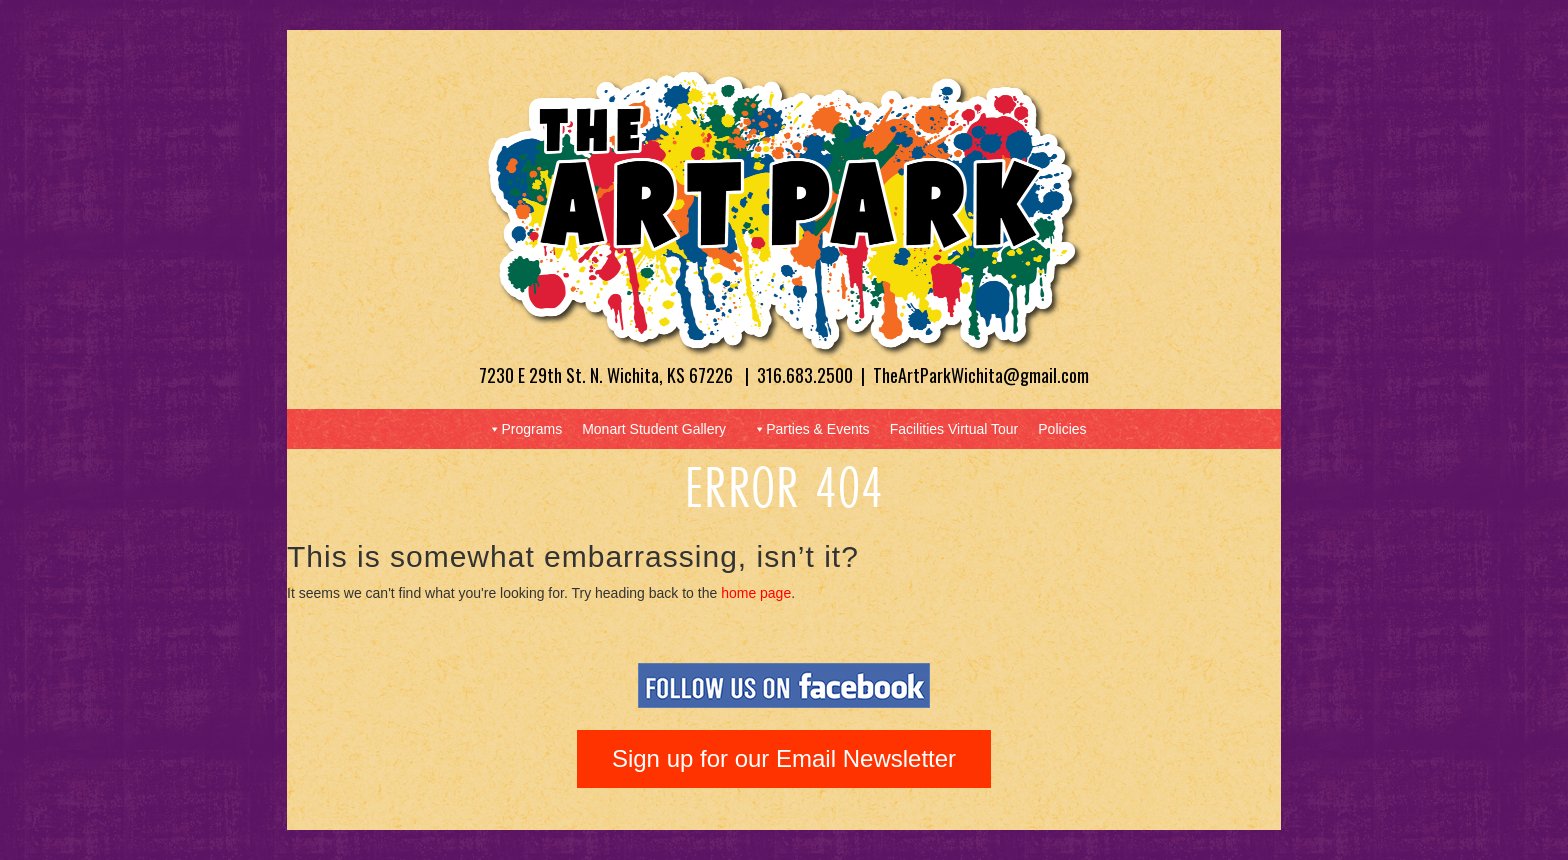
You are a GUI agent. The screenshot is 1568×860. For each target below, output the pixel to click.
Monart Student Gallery (654, 429)
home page (756, 593)
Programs (524, 429)
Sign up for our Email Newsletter (784, 758)
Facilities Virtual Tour (954, 429)
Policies (1062, 429)
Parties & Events (811, 429)
